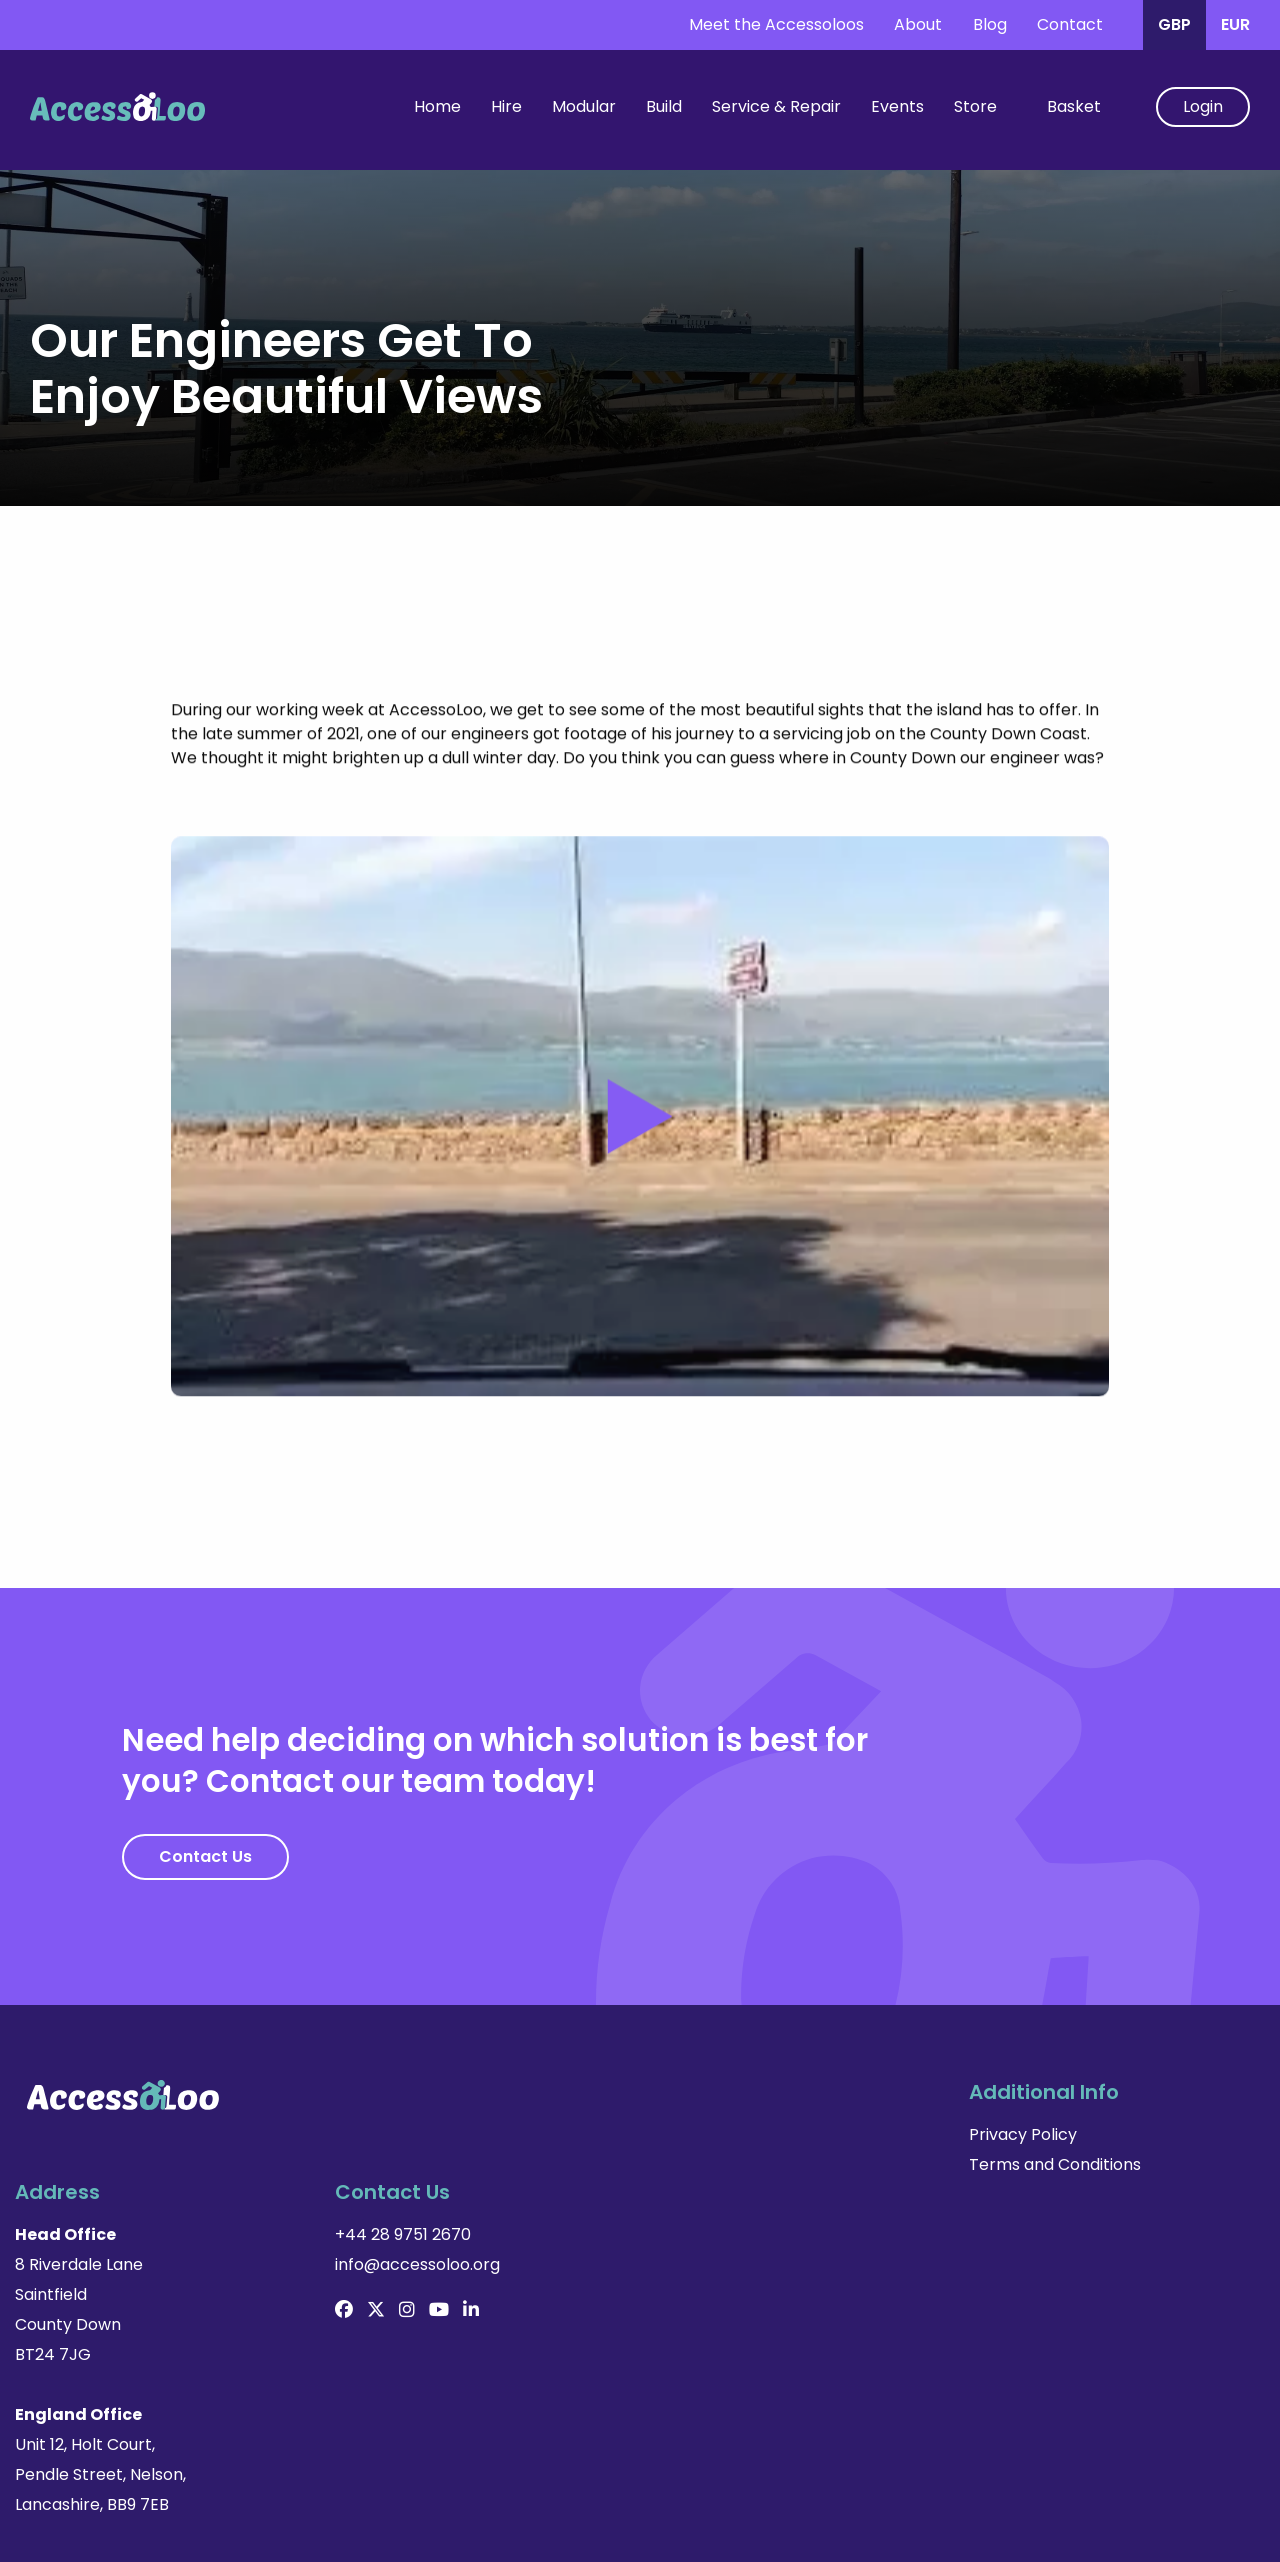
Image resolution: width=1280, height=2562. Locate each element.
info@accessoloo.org (1057, 2164)
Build (664, 106)
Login (1203, 106)
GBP (1174, 24)
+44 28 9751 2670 (1043, 2134)
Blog (990, 24)
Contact (1070, 24)
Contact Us (205, 1856)
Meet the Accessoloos (776, 24)
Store (975, 106)
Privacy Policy (389, 2134)
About (918, 24)
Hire (506, 106)
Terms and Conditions (421, 2164)
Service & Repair (776, 106)
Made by (1221, 2521)
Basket (1074, 107)
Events (897, 106)
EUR (1235, 24)
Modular (584, 106)
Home (437, 106)
